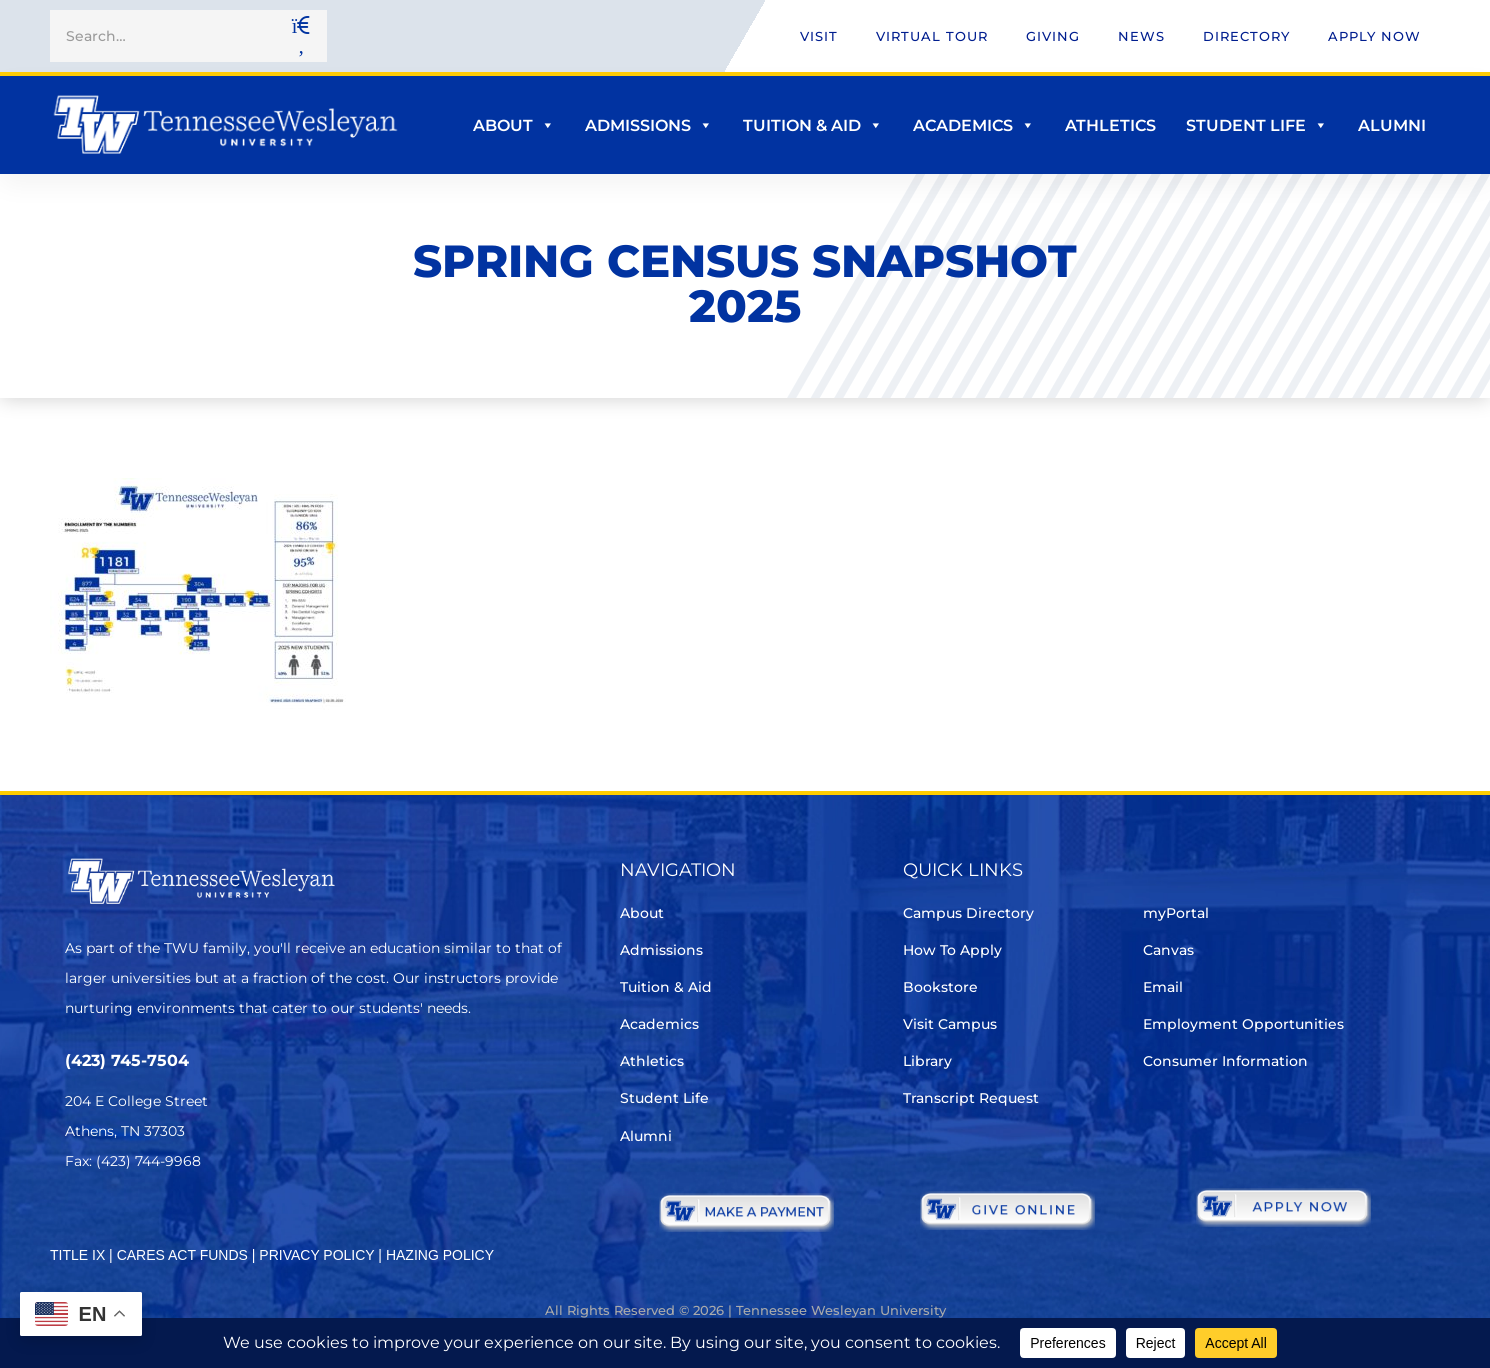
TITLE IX (77, 1255)
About (514, 125)
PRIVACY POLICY (316, 1255)
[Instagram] (189, 1220)
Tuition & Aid (813, 125)
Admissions (649, 125)
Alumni (1392, 125)
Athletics (1110, 125)
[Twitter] (77, 1220)
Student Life (1257, 125)
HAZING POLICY (440, 1255)
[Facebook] (133, 1220)
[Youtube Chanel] (245, 1220)
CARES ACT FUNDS (182, 1255)
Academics (974, 125)
